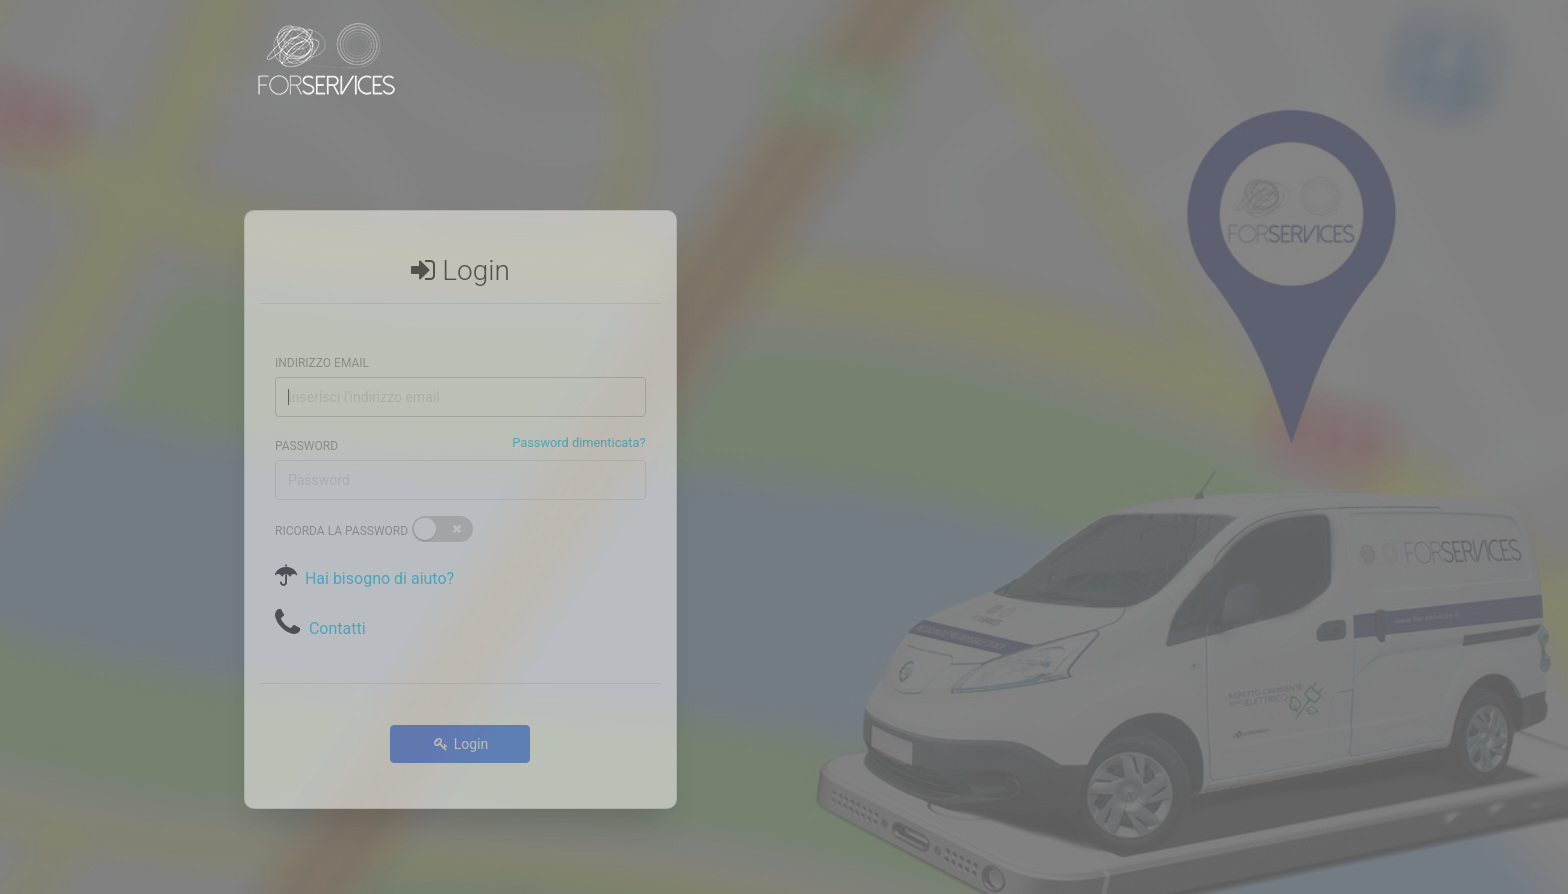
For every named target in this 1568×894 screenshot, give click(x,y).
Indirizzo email (322, 339)
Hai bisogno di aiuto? (375, 554)
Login (460, 720)
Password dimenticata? (578, 418)
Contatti (337, 604)
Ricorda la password (341, 508)
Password (306, 422)
